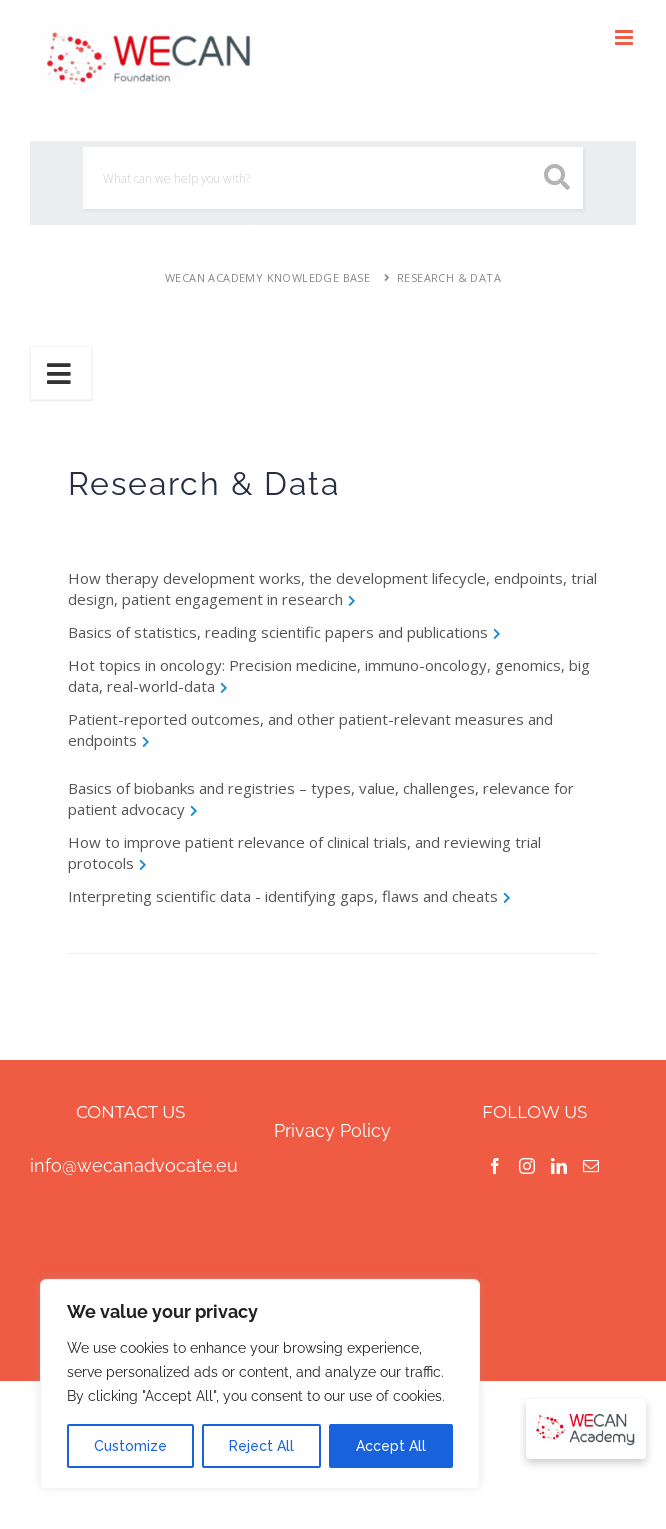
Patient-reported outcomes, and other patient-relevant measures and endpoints (310, 729)
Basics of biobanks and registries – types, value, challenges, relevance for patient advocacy (321, 798)
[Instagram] (527, 1166)
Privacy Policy (332, 1130)
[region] (260, 1384)
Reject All (261, 1446)
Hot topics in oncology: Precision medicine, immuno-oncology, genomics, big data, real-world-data (329, 675)
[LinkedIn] (559, 1166)
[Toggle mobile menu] (625, 37)
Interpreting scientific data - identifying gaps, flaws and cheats (283, 896)
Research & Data (449, 277)
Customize (130, 1446)
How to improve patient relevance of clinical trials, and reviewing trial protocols (304, 852)
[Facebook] (495, 1166)
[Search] (333, 178)
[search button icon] (557, 177)
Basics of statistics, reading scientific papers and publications (278, 632)
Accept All (391, 1446)
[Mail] (591, 1166)
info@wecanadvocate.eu (134, 1165)
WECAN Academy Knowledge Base (267, 277)
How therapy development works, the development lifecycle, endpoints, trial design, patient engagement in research (332, 588)
